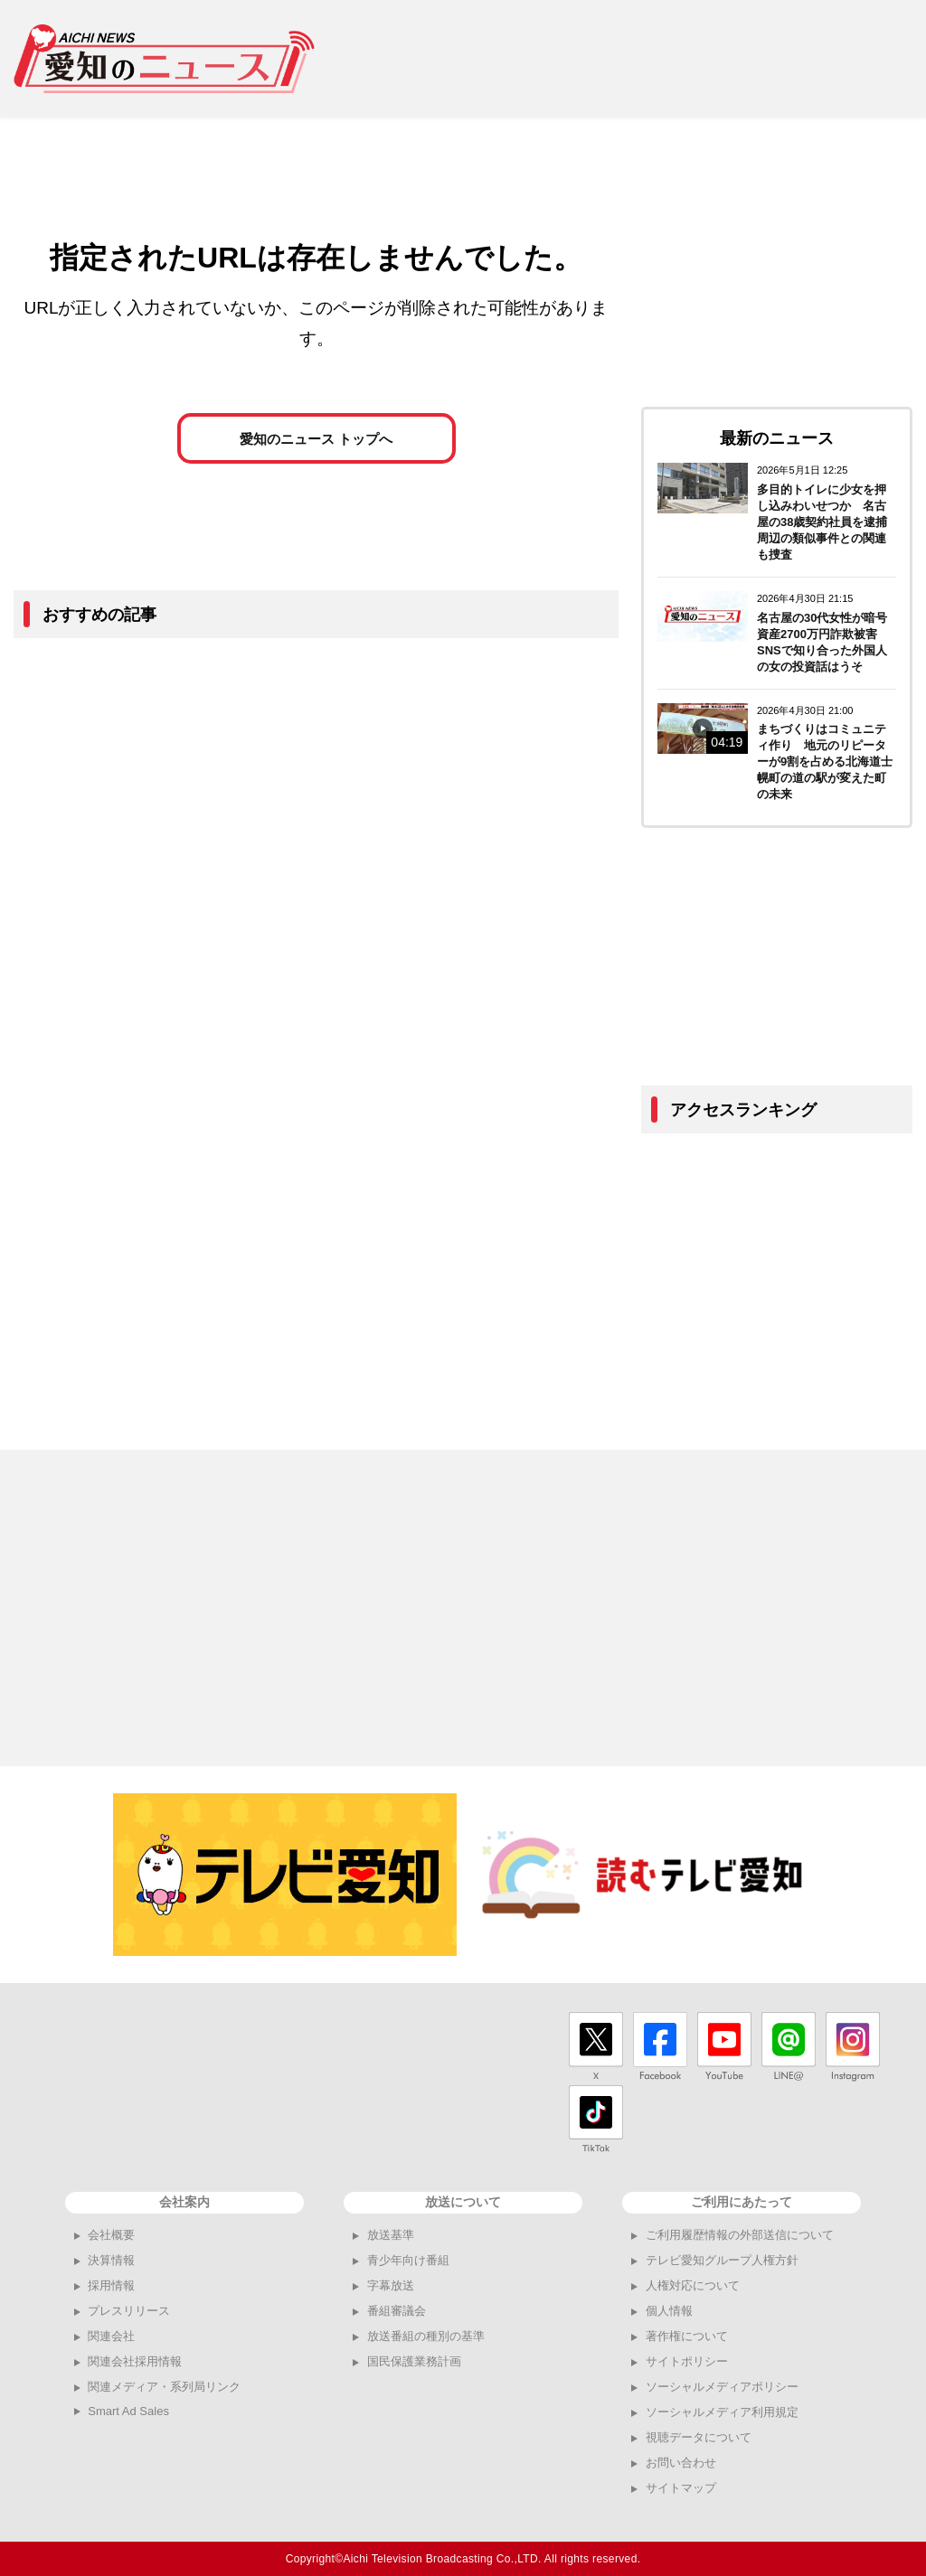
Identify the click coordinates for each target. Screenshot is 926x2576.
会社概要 (111, 2235)
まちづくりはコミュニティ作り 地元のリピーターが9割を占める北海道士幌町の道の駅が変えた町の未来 (825, 761)
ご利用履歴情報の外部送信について (740, 2235)
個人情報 (669, 2310)
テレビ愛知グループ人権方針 (722, 2260)
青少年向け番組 (408, 2260)
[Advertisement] (627, 58)
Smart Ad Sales (128, 2411)
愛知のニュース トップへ (316, 439)
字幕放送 (390, 2285)
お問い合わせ (681, 2462)
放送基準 (390, 2235)
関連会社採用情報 (135, 2361)
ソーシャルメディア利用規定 (722, 2412)
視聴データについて (698, 2437)
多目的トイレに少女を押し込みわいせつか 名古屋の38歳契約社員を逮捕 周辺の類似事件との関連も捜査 (828, 522)
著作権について (687, 2336)
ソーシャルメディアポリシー (722, 2386)
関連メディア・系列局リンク (164, 2386)
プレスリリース (129, 2310)
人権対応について (693, 2285)
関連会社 (111, 2336)
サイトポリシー (687, 2361)
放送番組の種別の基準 (426, 2336)
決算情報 (111, 2260)
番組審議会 (396, 2310)
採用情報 (111, 2285)
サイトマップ (681, 2488)
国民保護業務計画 (414, 2361)
